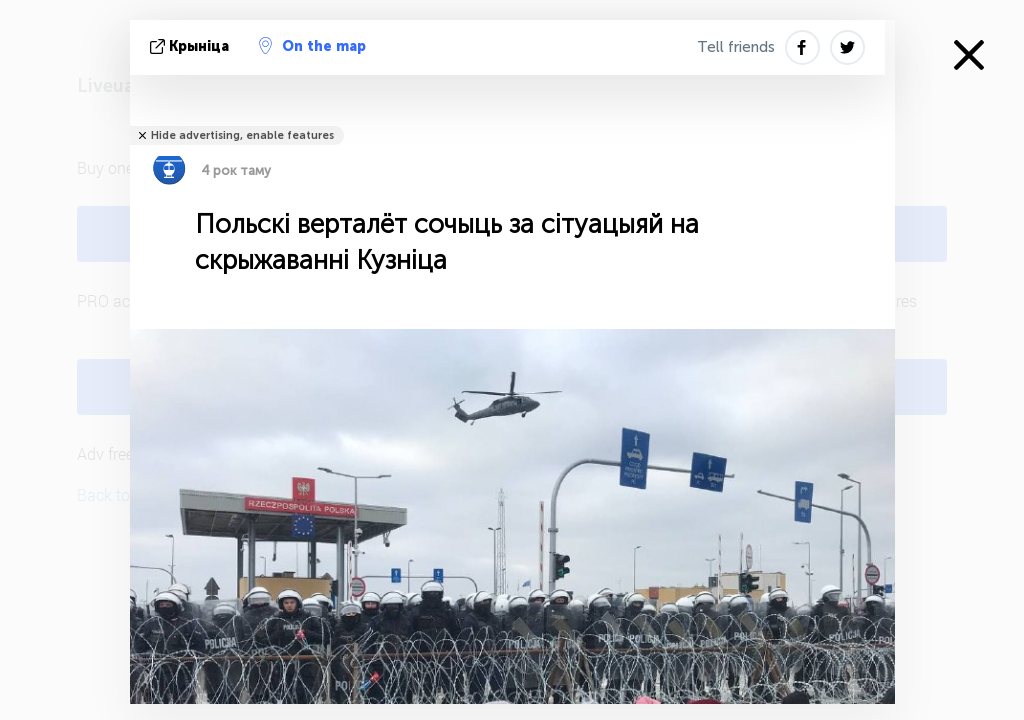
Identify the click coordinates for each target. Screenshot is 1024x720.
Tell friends (736, 47)
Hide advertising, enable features (242, 135)
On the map (312, 46)
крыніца (191, 46)
